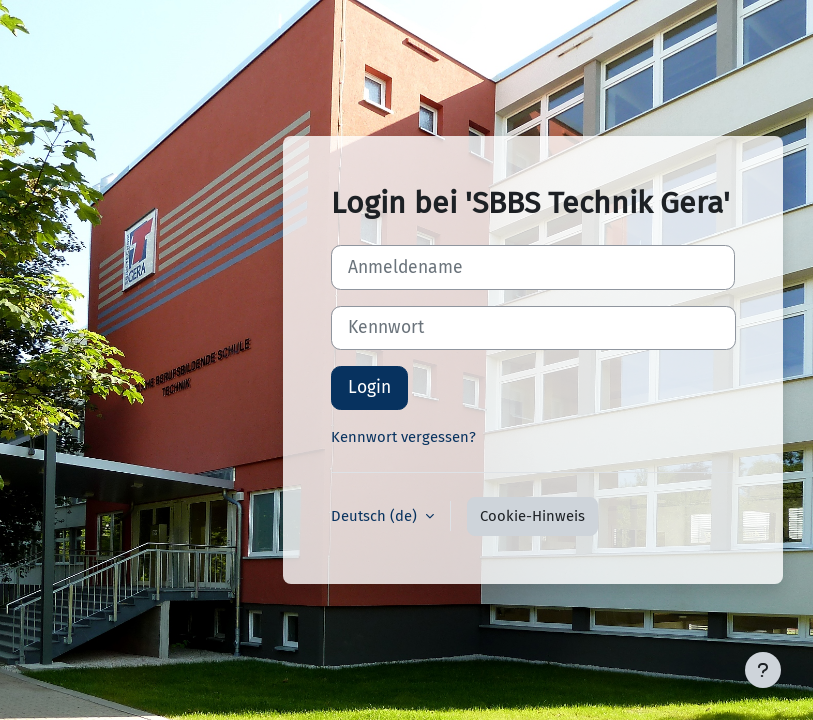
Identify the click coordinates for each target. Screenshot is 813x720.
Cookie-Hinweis (532, 516)
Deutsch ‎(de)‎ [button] (376, 516)
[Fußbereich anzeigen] (763, 670)
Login (369, 387)
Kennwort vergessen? (403, 437)
